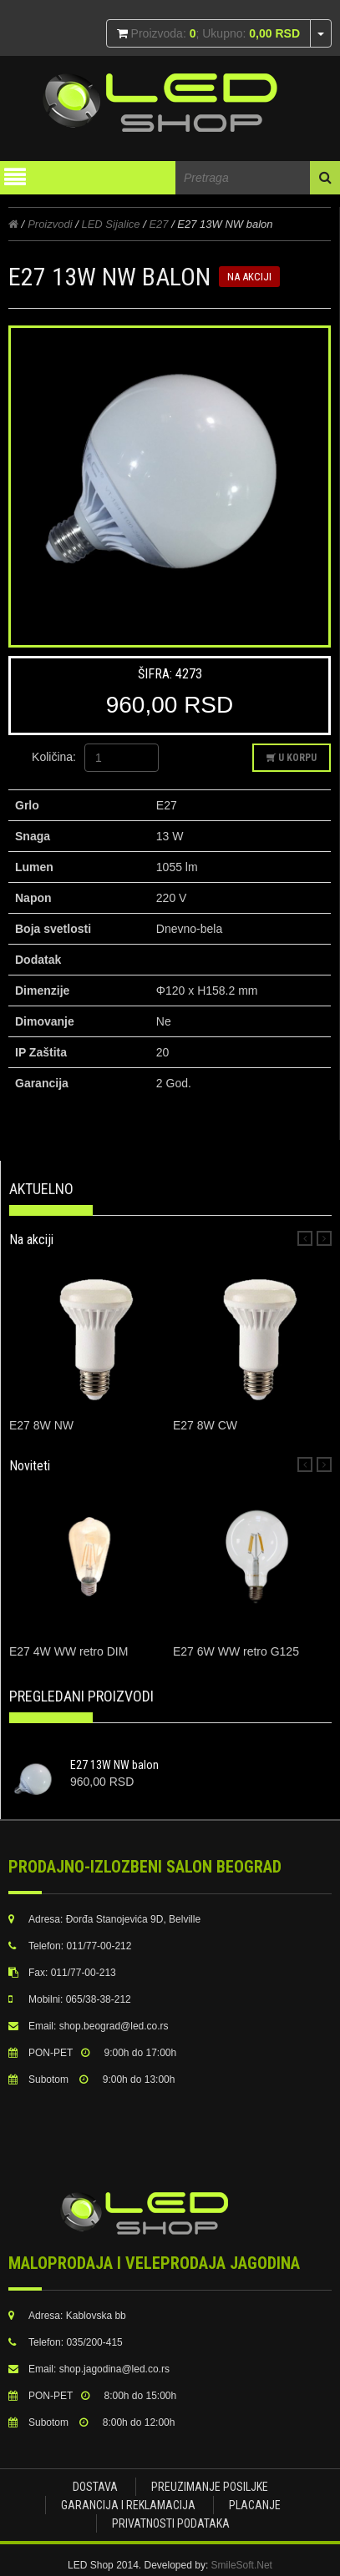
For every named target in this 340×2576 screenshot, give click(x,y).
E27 (158, 224)
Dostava (95, 2486)
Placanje (255, 2505)
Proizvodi (50, 224)
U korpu (291, 758)
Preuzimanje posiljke (209, 2486)
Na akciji (31, 1240)
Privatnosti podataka (171, 2523)
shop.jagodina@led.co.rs (114, 2369)
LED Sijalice (110, 224)
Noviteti (29, 1466)
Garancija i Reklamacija (128, 2505)
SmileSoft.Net (241, 2565)
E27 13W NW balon (114, 1765)
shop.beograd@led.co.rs (114, 2026)
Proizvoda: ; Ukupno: (214, 33)
